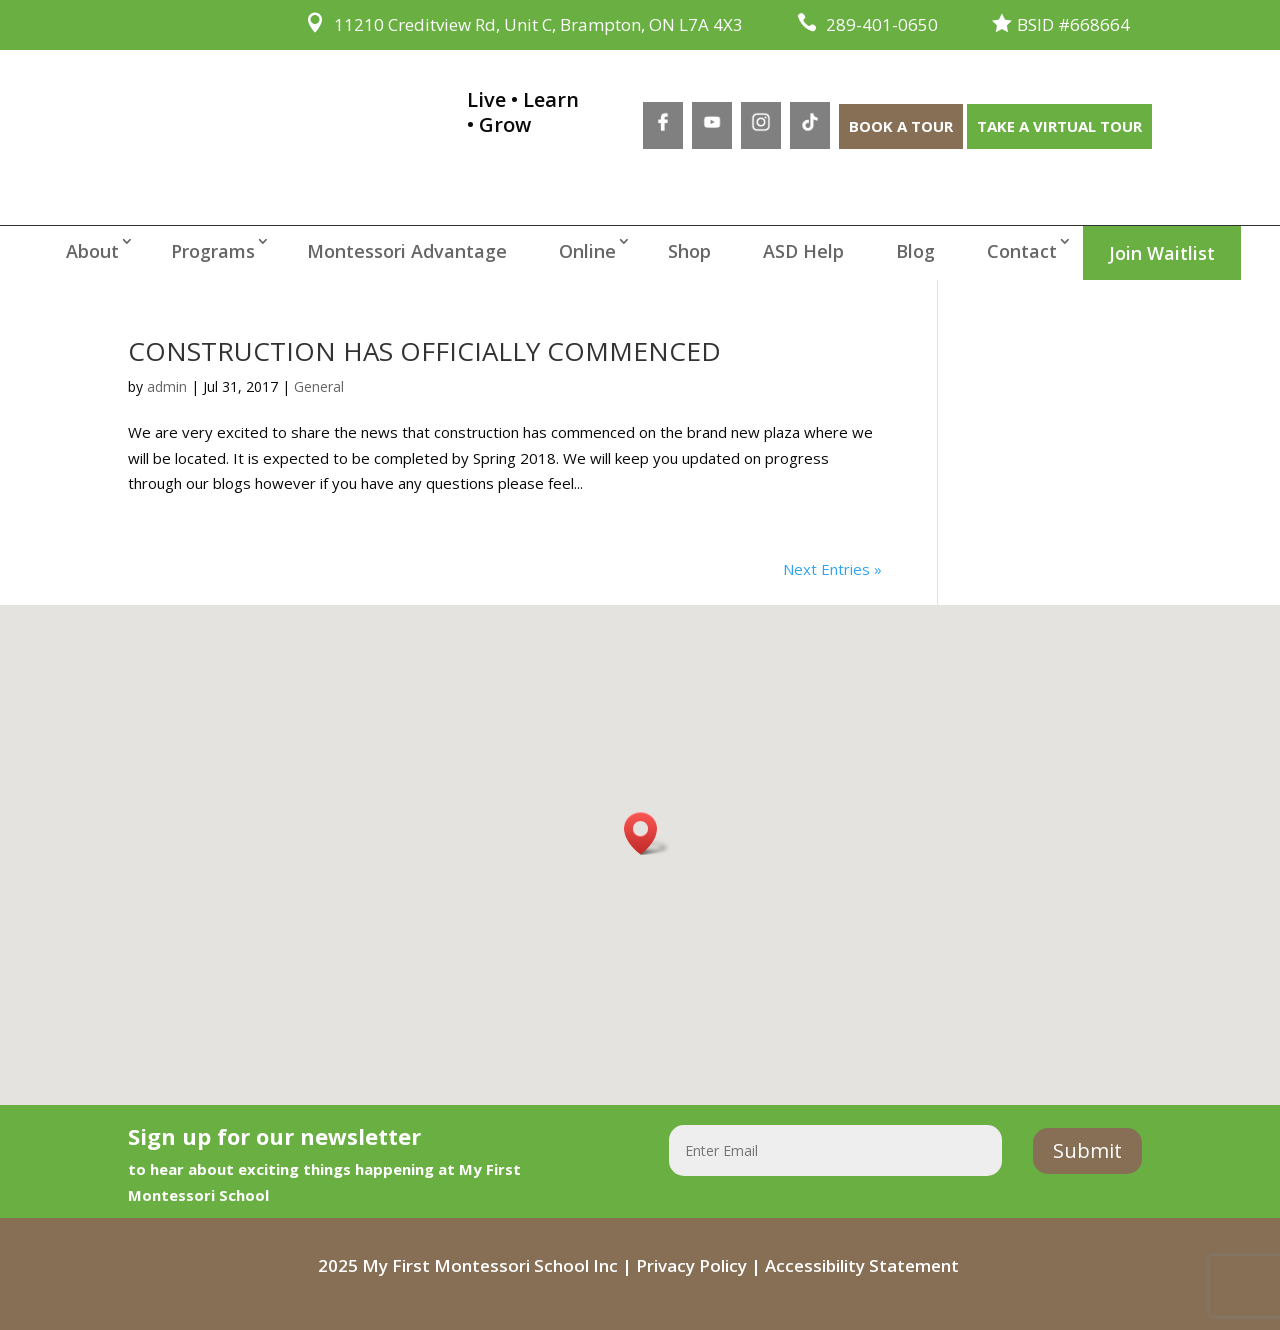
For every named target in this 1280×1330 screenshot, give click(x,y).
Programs (213, 251)
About (92, 251)
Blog (915, 251)
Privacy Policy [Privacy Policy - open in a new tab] (691, 1265)
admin (167, 386)
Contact (1022, 251)
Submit (1087, 1150)
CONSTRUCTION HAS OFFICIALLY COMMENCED (424, 351)
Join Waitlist (1162, 253)
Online (587, 251)
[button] (647, 833)
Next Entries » (832, 569)
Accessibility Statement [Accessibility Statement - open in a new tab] (862, 1265)
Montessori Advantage (407, 251)
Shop (689, 251)
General (319, 386)
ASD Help (803, 251)
